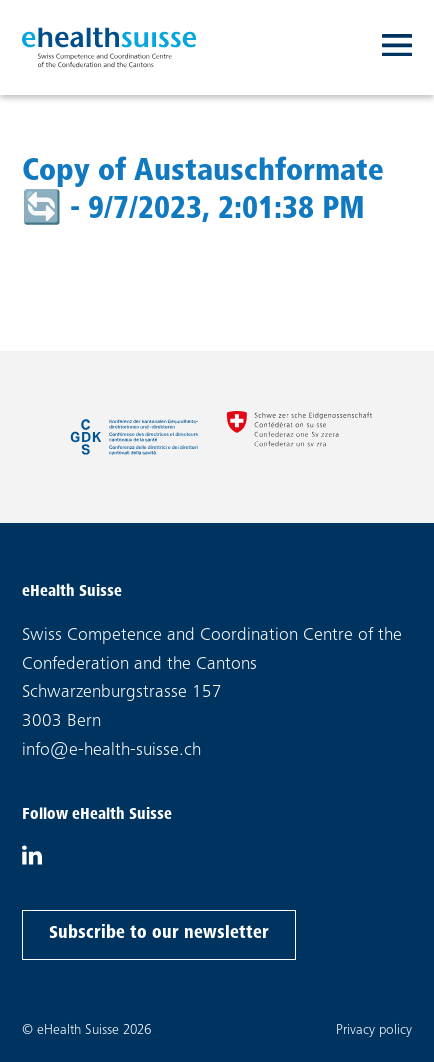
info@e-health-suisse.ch (111, 751)
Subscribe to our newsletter (158, 931)
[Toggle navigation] (397, 48)
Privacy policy (374, 1030)
